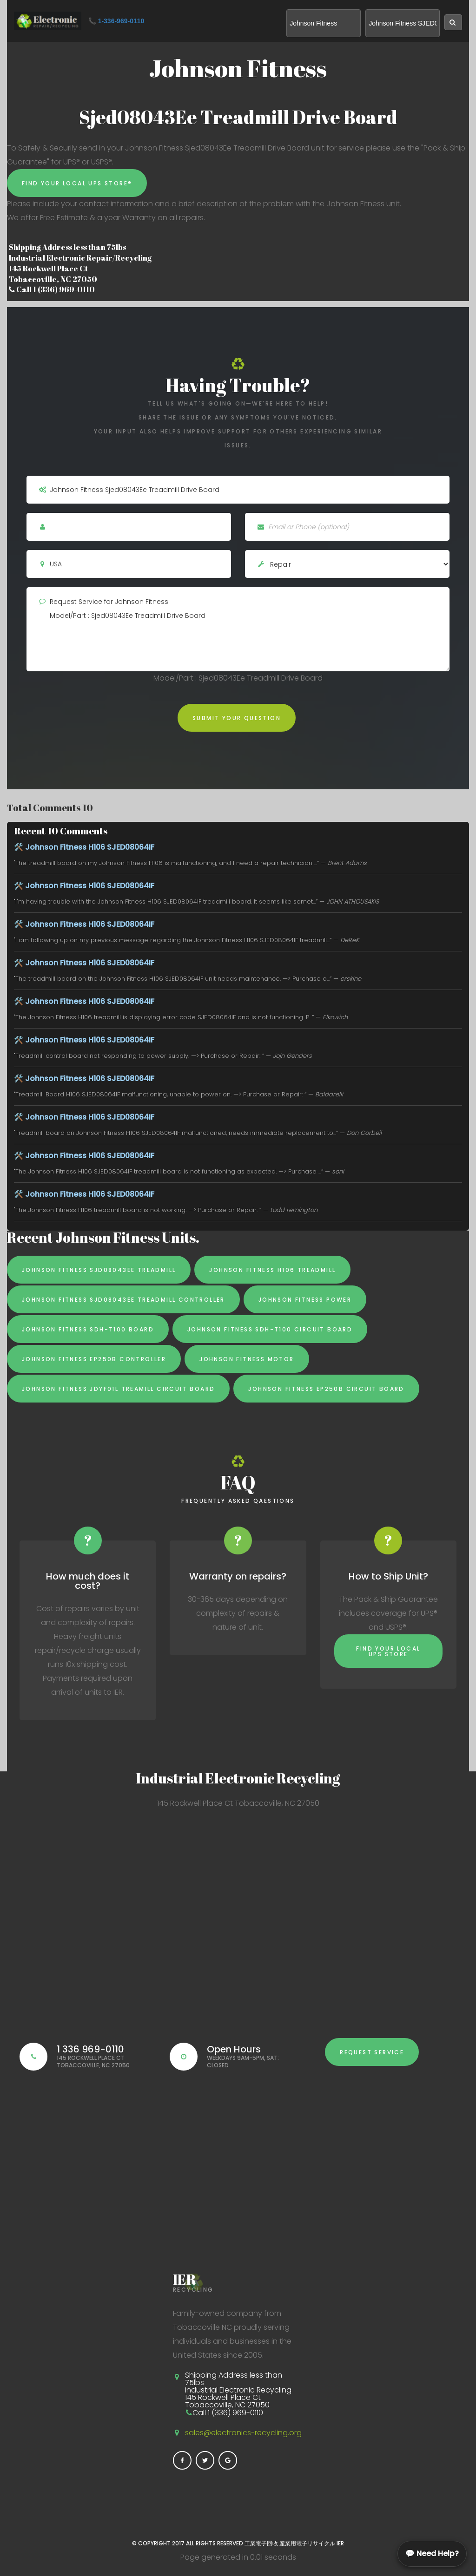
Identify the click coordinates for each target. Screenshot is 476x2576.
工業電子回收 (261, 2543)
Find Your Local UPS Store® (77, 183)
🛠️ (84, 847)
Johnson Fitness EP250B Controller (94, 1359)
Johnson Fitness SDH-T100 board (88, 1329)
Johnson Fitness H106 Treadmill (272, 1270)
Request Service (372, 2052)
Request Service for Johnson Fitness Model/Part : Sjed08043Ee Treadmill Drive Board (238, 629)
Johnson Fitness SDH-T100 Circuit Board (269, 1329)
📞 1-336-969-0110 (116, 21)
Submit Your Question (236, 718)
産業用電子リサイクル (307, 2543)
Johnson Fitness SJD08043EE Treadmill (99, 1270)
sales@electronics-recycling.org (243, 2432)
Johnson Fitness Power (304, 1300)
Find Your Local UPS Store (388, 1651)
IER (340, 2543)
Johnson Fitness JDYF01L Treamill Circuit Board (118, 1389)
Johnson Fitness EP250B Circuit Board (326, 1389)
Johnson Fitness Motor (246, 1359)
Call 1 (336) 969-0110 (52, 289)
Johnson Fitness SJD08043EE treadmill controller (123, 1300)
